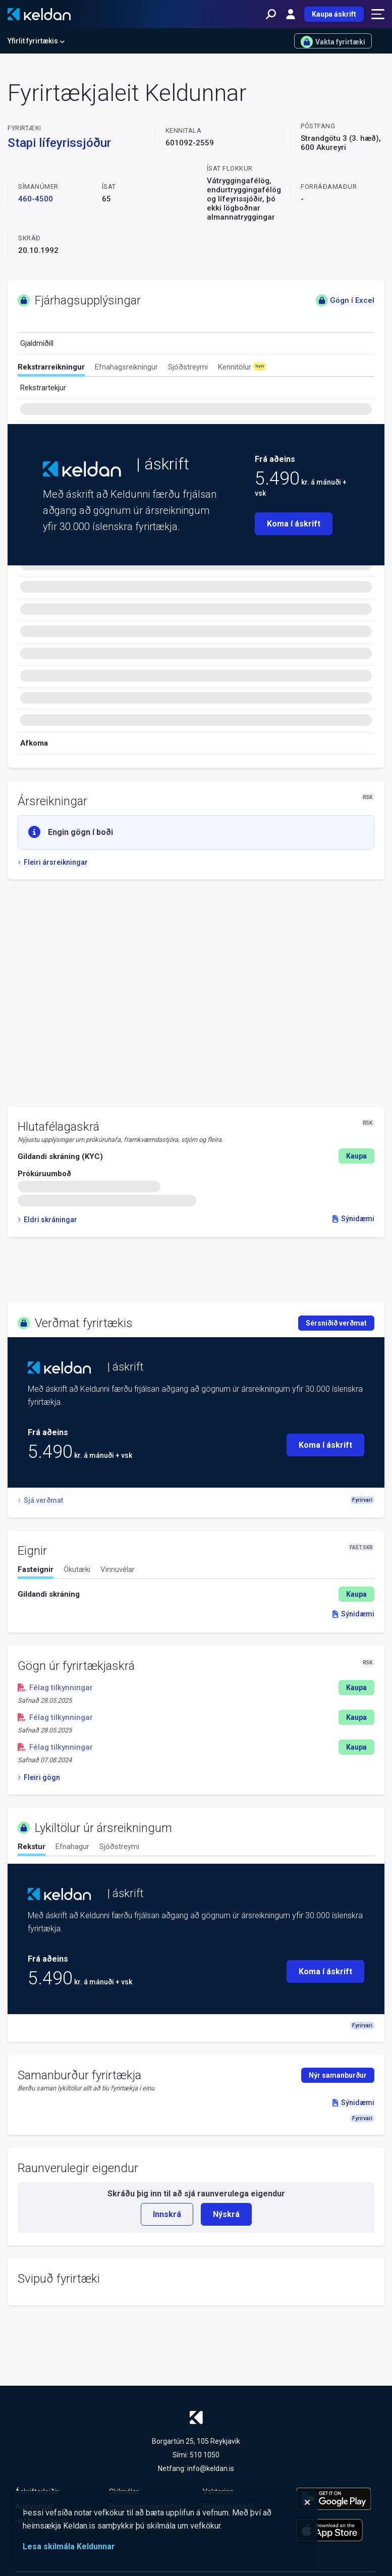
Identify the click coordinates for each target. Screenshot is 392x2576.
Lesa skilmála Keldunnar (69, 2546)
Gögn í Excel (345, 300)
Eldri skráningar (47, 1220)
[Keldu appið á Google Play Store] (336, 2499)
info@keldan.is (210, 2468)
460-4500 (35, 198)
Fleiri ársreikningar (53, 862)
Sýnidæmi (353, 1219)
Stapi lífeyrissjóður (59, 143)
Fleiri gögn (39, 1777)
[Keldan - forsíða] (39, 14)
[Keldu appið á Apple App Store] (336, 2530)
